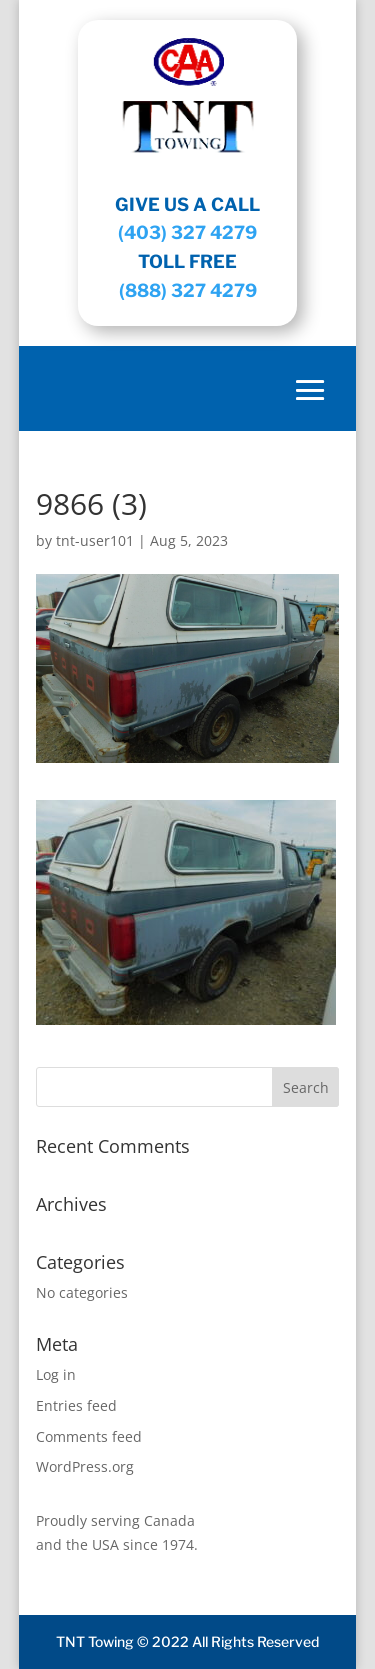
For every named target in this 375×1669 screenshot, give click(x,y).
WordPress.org (85, 1466)
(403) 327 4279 (187, 232)
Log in (56, 1374)
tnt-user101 (95, 540)
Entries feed (76, 1405)
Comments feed (89, 1436)
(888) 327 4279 (188, 290)
